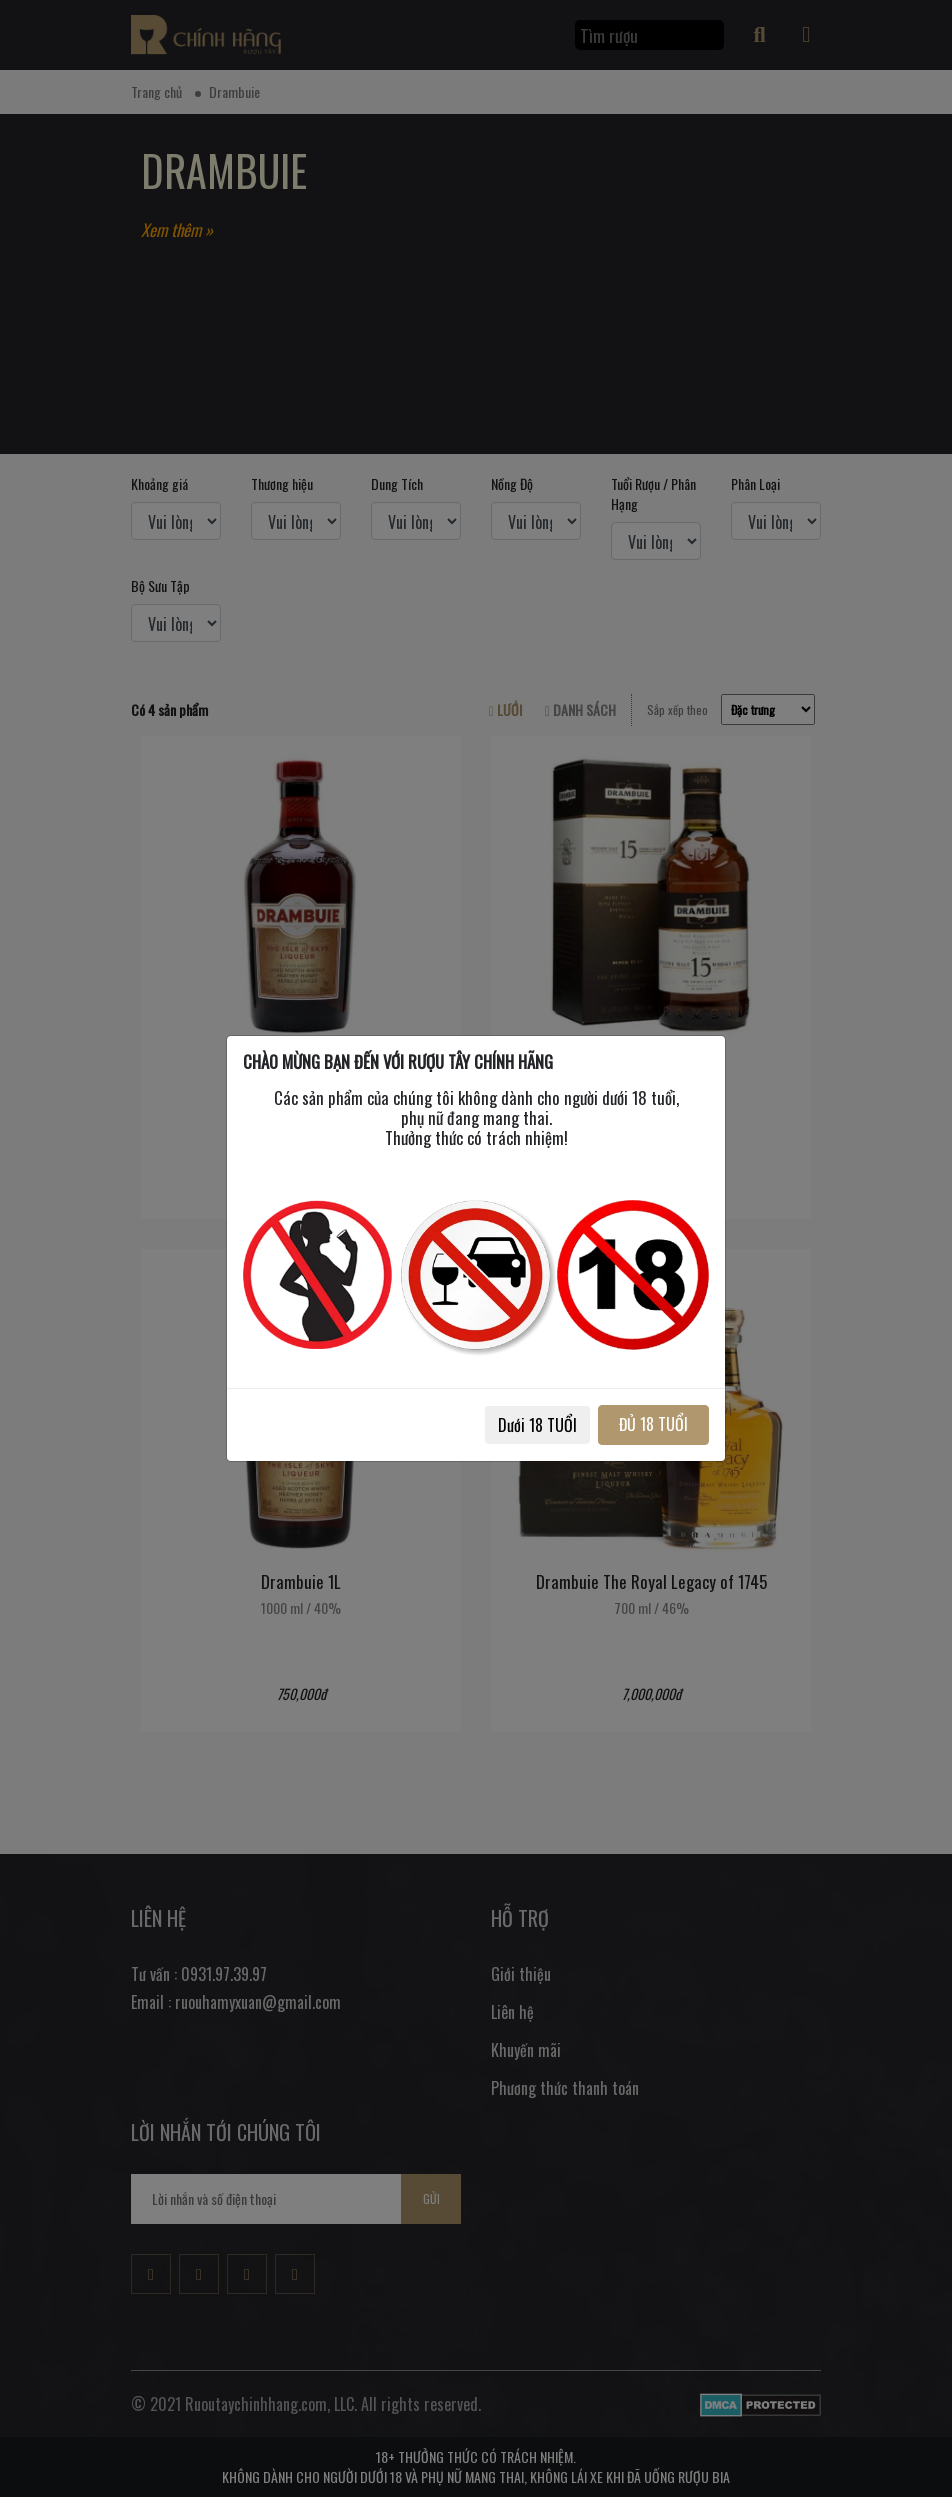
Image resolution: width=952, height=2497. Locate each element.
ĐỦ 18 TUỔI (653, 1424)
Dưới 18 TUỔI (537, 1425)
